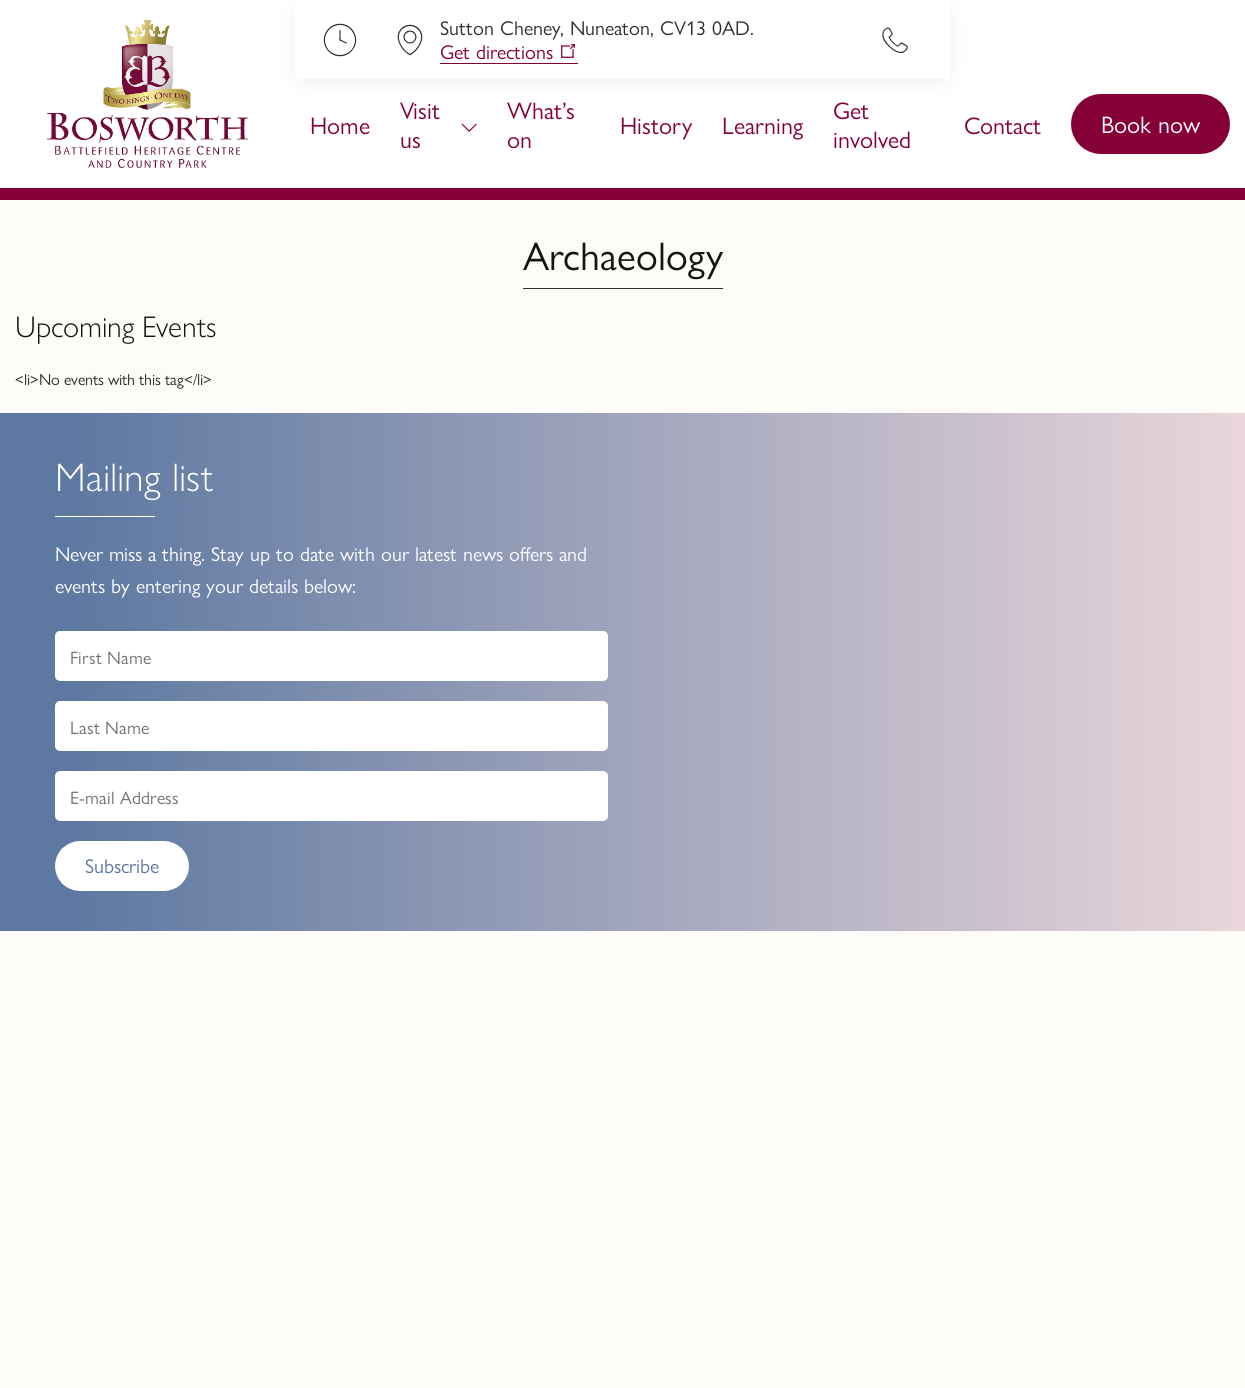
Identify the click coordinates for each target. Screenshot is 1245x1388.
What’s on (541, 123)
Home (340, 124)
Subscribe (122, 864)
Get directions (496, 51)
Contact (1002, 124)
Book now (1150, 123)
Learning (762, 124)
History (656, 124)
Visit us (420, 123)
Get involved (872, 123)
